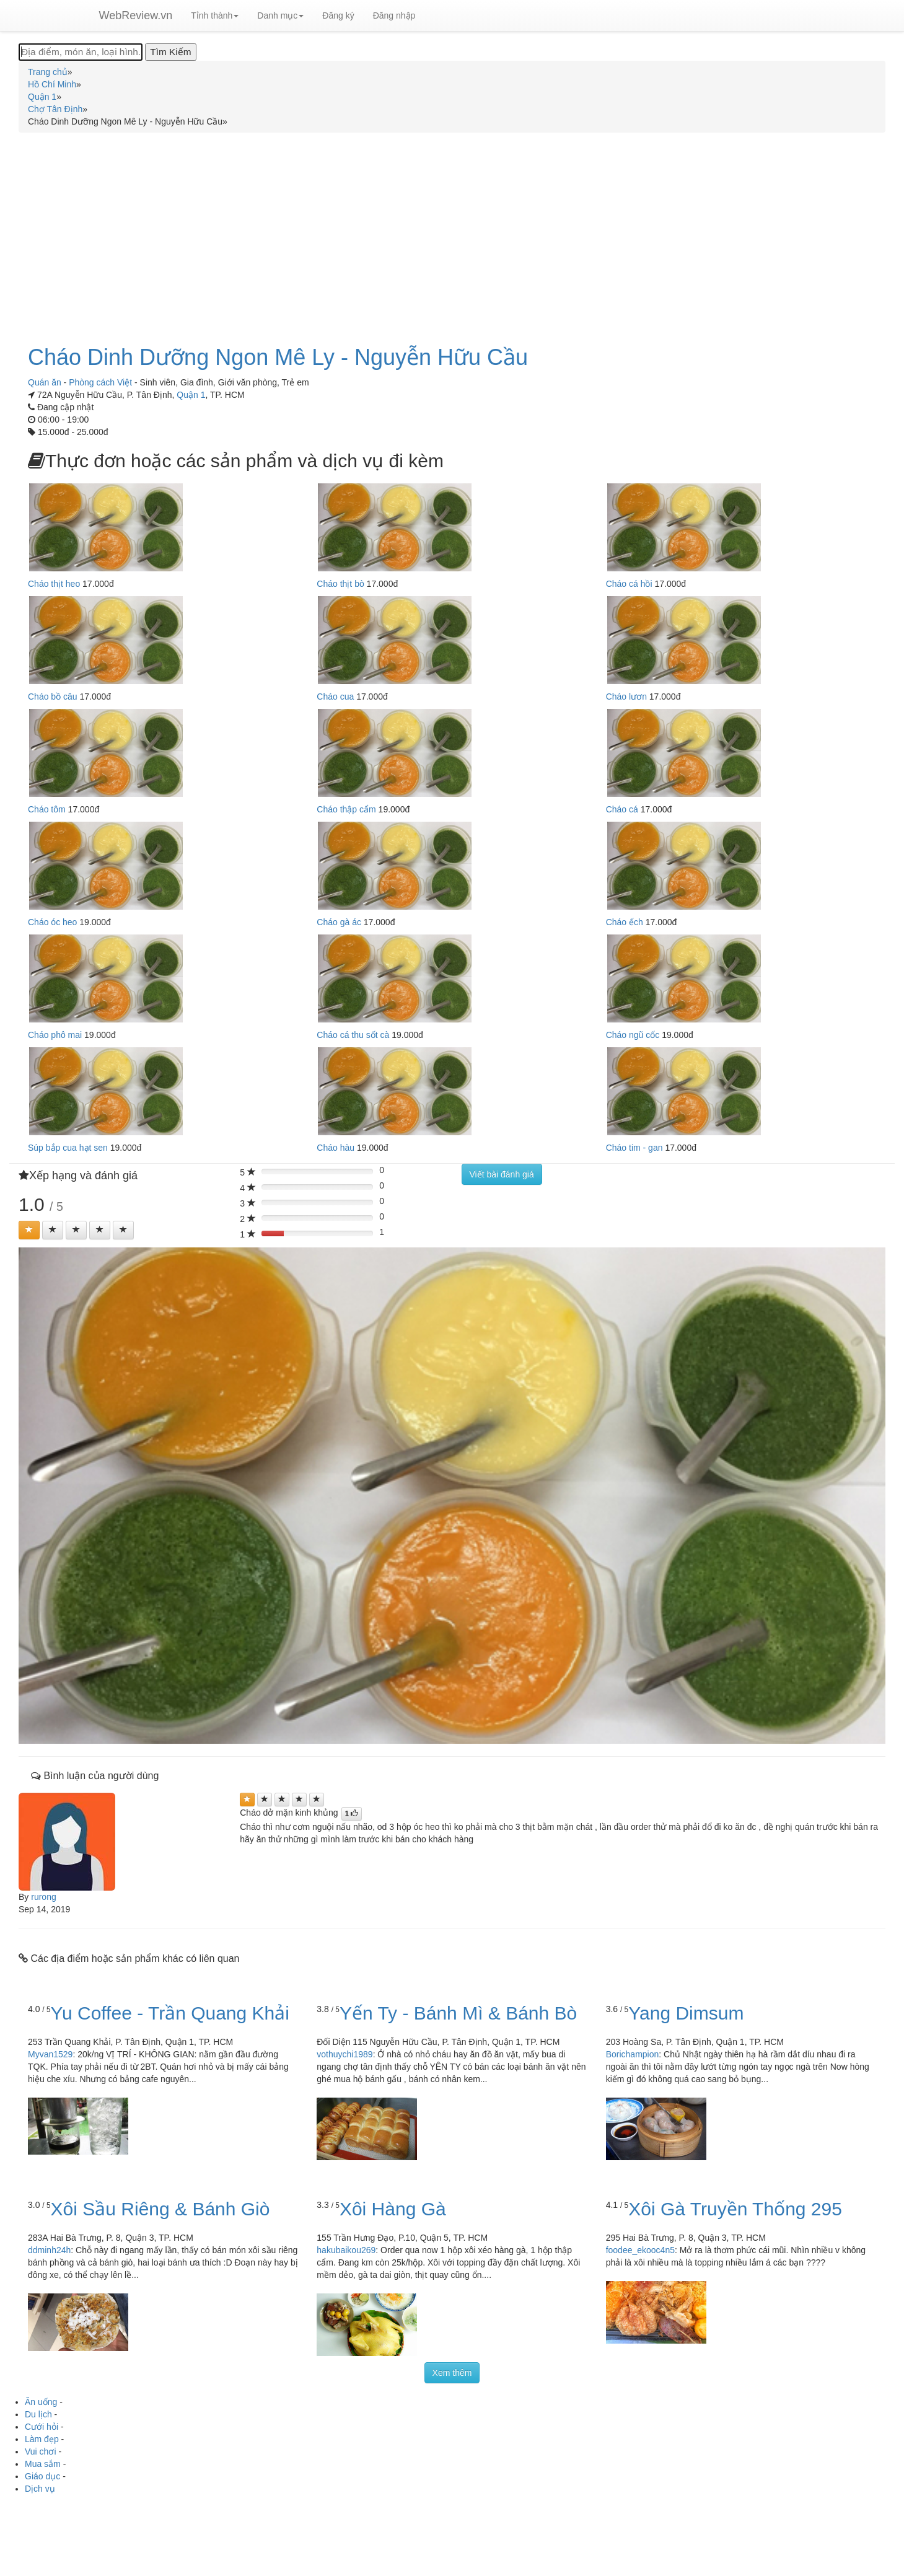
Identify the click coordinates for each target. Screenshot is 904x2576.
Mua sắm (43, 2464)
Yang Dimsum (686, 2013)
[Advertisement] (452, 232)
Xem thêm (452, 2373)
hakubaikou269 (346, 2250)
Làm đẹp (42, 2439)
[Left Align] (29, 1230)
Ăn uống (41, 2402)
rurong (43, 1897)
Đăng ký (338, 15)
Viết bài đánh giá (502, 1174)
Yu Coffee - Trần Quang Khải (170, 2013)
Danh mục (280, 15)
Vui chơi (40, 2451)
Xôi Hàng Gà (393, 2209)
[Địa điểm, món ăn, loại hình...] (81, 52)
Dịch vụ (40, 2489)
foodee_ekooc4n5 (640, 2250)
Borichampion (632, 2054)
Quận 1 (191, 395)
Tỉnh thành (215, 15)
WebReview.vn (136, 15)
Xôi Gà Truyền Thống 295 (735, 2209)
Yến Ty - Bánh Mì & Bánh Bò (458, 2013)
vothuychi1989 (344, 2054)
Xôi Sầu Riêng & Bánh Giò (160, 2209)
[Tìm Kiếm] (170, 52)
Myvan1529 (50, 2054)
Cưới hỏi (41, 2427)
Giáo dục (42, 2476)
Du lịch (38, 2414)
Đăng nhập (394, 15)
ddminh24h (49, 2250)
